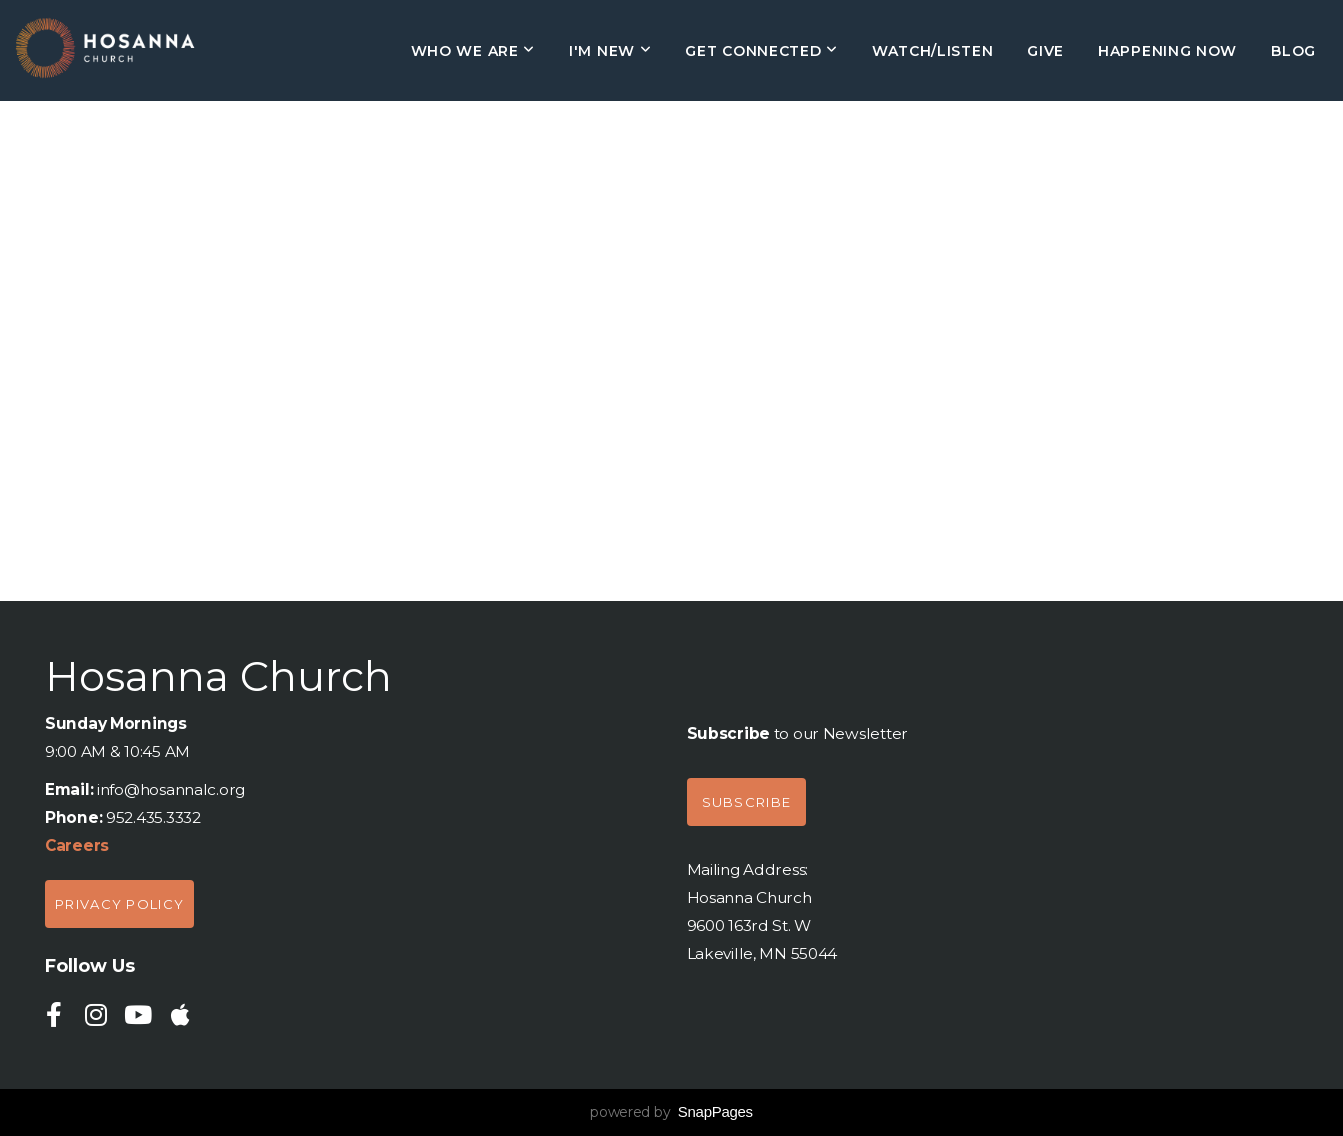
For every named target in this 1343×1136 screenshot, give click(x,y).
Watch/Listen (932, 51)
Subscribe (747, 802)
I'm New (610, 51)
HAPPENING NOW (1167, 51)
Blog (1293, 51)
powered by (671, 1112)
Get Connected (761, 51)
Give (1045, 51)
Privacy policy (119, 904)
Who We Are (473, 51)
